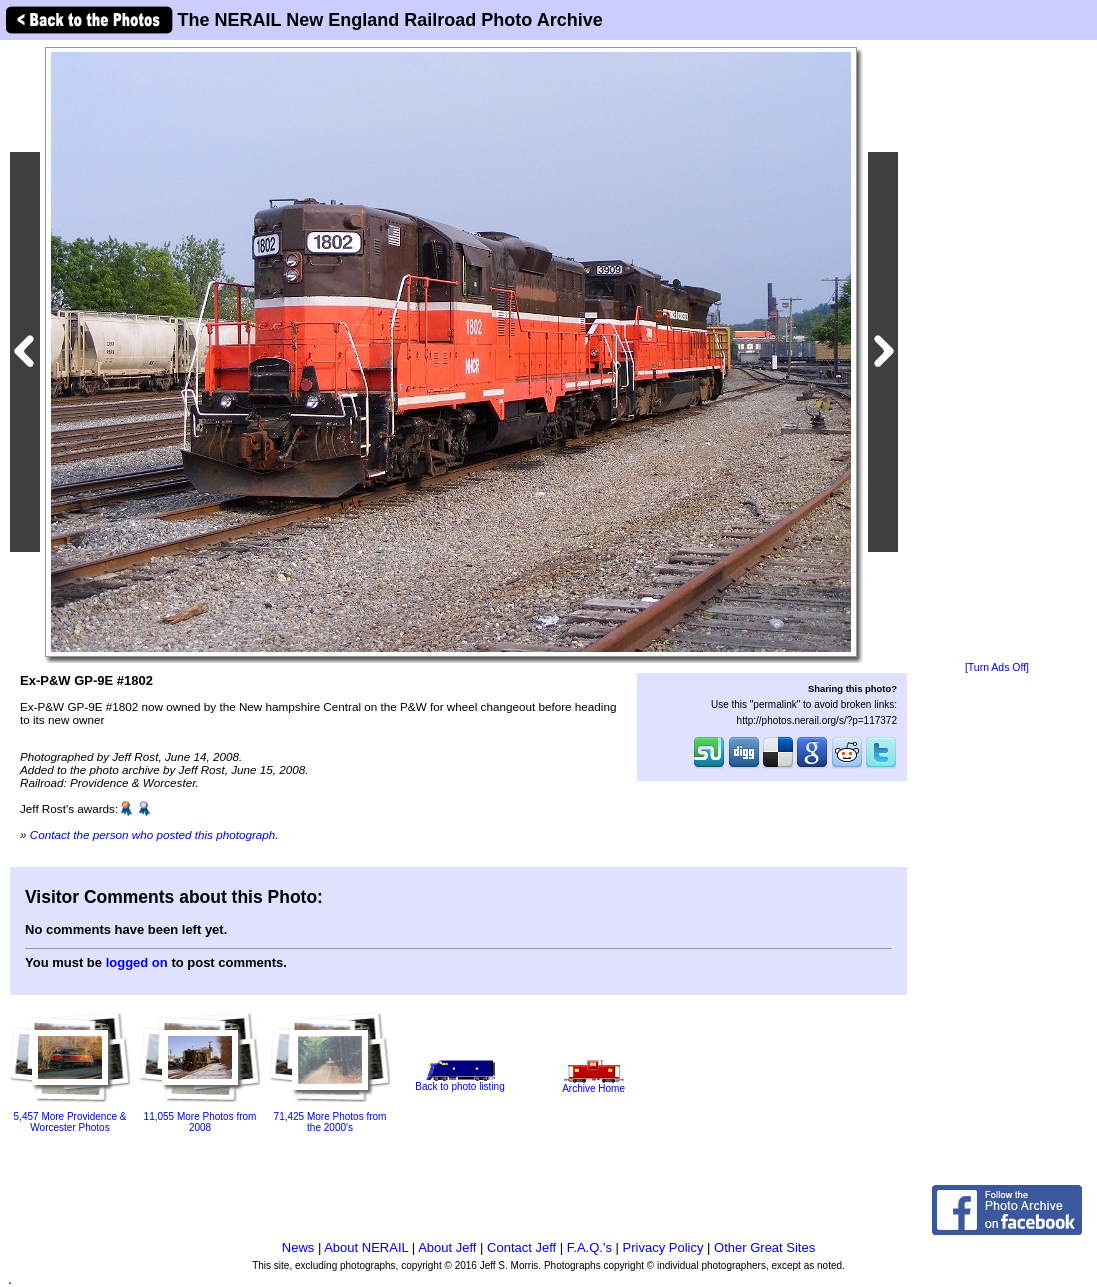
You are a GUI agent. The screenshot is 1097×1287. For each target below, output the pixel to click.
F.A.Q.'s (589, 1247)
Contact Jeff (521, 1247)
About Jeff (447, 1247)
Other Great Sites (764, 1247)
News (298, 1247)
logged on (137, 962)
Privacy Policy (663, 1247)
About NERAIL (366, 1247)
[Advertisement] (997, 352)
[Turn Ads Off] (997, 667)
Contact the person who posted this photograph (153, 834)
